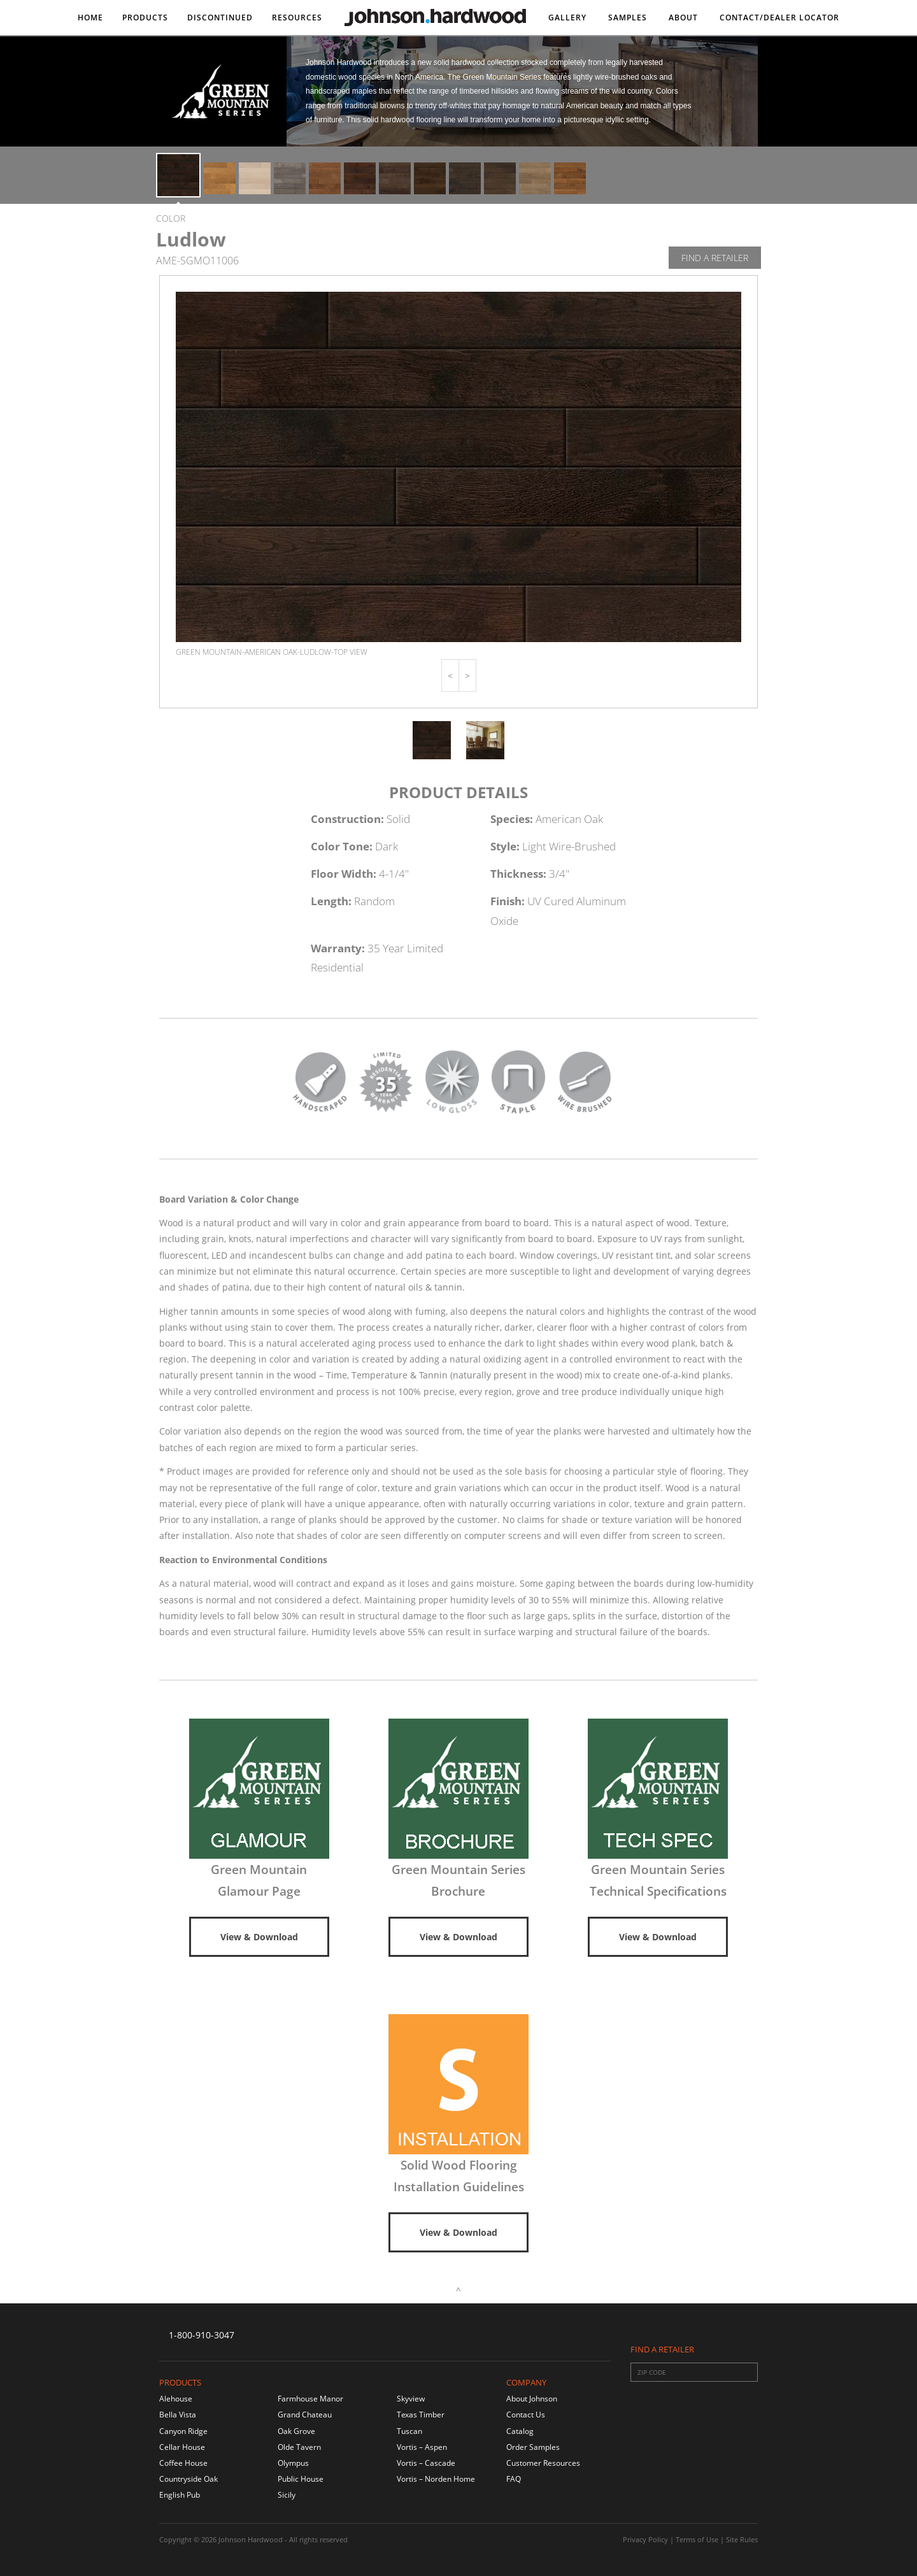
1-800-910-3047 (201, 2335)
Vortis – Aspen (422, 2447)
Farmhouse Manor (310, 2398)
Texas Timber (420, 2414)
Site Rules (742, 2539)
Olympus (293, 2463)
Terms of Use (697, 2539)
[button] (450, 675)
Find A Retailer (714, 258)
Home (90, 17)
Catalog (520, 2431)
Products (145, 17)
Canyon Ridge (183, 2431)
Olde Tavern (299, 2447)
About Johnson (531, 2398)
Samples (627, 17)
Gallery (567, 17)
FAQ (513, 2478)
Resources (297, 17)
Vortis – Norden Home (436, 2478)
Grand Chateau (305, 2414)
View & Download (259, 1937)
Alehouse (175, 2398)
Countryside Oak (188, 2478)
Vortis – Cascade (426, 2463)
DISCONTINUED (220, 17)
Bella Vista (177, 2414)
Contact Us (525, 2414)
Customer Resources (543, 2463)
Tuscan (409, 2431)
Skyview (411, 2398)
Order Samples (533, 2447)
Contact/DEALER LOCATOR (779, 17)
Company (526, 2382)
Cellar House (182, 2447)
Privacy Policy (645, 2539)
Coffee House (183, 2463)
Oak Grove (296, 2431)
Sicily (286, 2494)
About (683, 17)
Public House (300, 2478)
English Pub (179, 2494)
